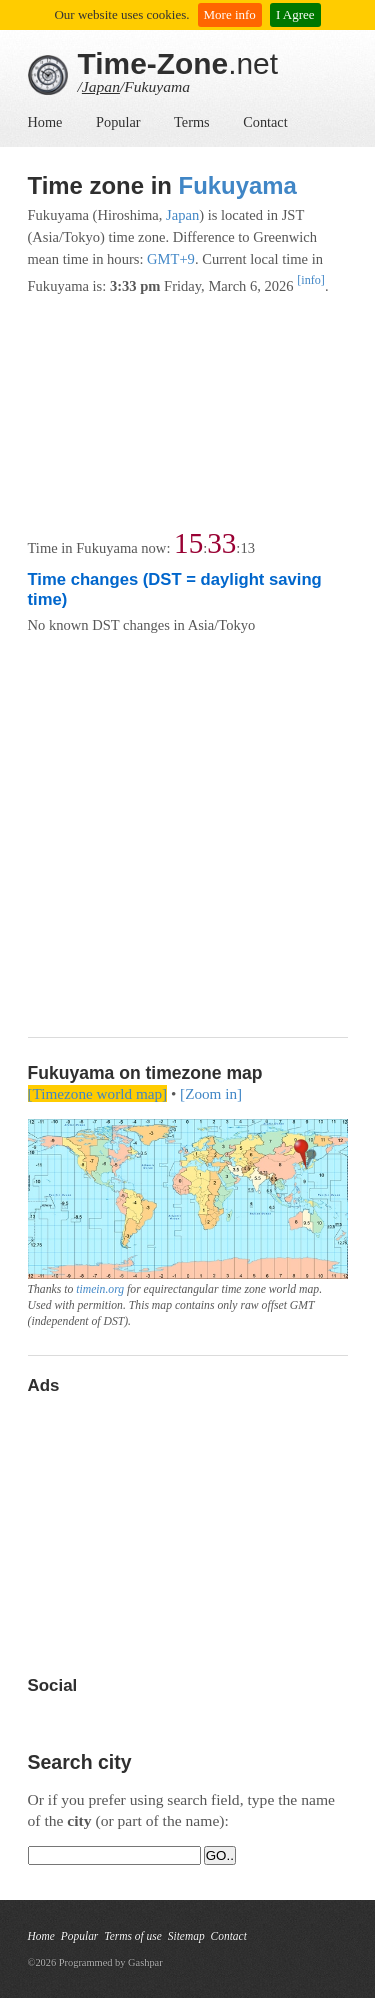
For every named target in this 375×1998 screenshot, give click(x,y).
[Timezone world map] (98, 1093)
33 (221, 543)
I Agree (295, 14)
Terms (192, 122)
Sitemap (186, 1936)
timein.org (100, 1289)
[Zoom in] (211, 1093)
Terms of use (132, 1936)
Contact (265, 122)
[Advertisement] (187, 413)
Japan (101, 86)
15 (188, 543)
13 (247, 548)
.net (178, 63)
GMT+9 (171, 259)
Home (45, 122)
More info (230, 14)
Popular (118, 122)
